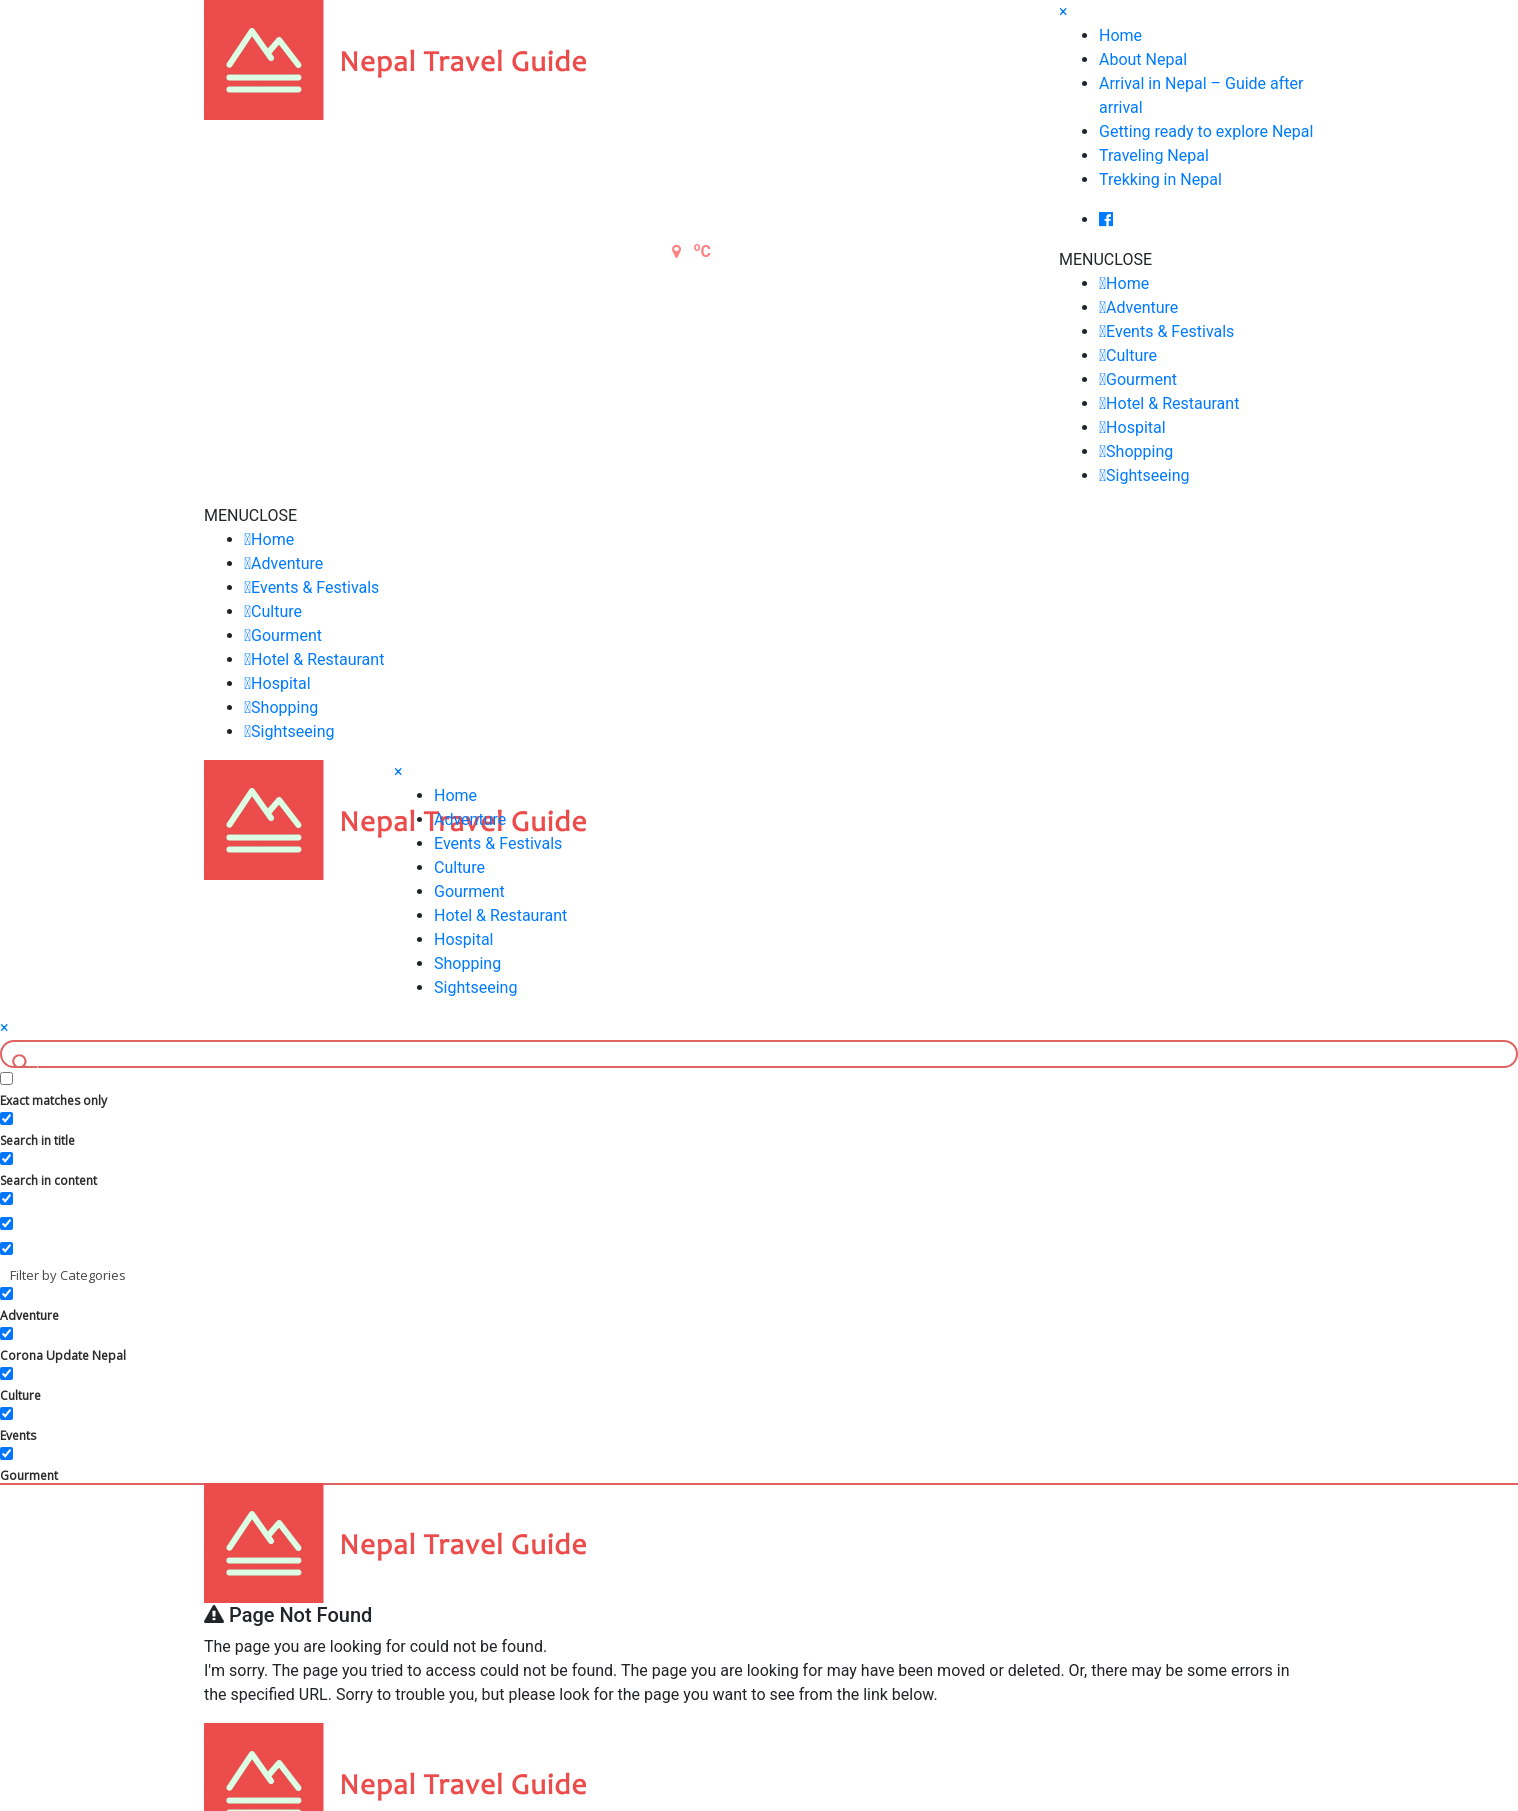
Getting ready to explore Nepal (1206, 131)
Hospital (1136, 427)
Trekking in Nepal (1160, 179)
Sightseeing (1147, 475)
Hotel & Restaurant (1172, 403)
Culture (1131, 355)
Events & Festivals (1170, 331)
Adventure (1142, 307)
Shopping (1139, 451)
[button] (1105, 259)
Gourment (1141, 379)
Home (1120, 35)
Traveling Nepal (1154, 155)
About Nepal (1143, 59)
